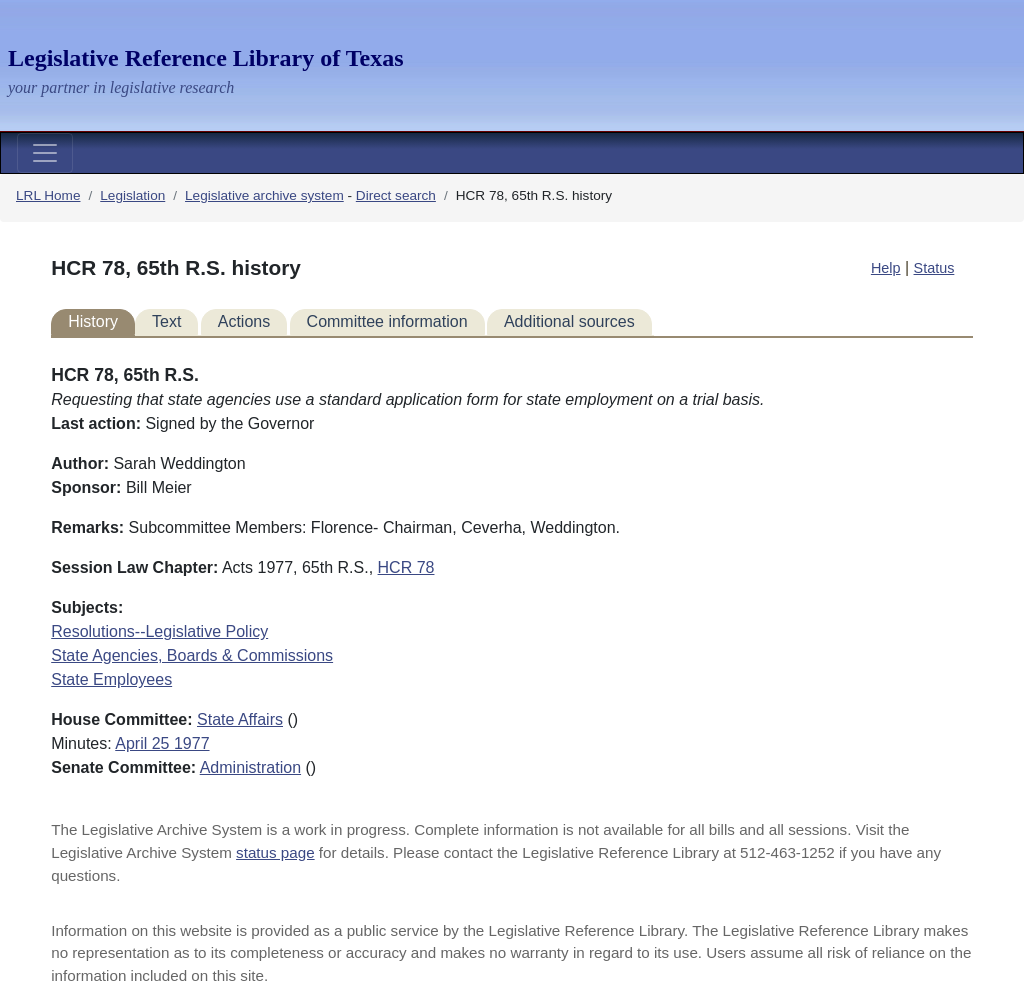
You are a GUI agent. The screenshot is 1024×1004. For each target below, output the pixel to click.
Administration (250, 767)
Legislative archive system (264, 195)
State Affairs (240, 719)
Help (886, 268)
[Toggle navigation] (45, 153)
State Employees (111, 679)
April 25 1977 (162, 743)
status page (275, 852)
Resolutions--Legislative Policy (159, 631)
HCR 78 (406, 567)
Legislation (132, 195)
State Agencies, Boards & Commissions (192, 655)
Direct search (396, 195)
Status (934, 268)
